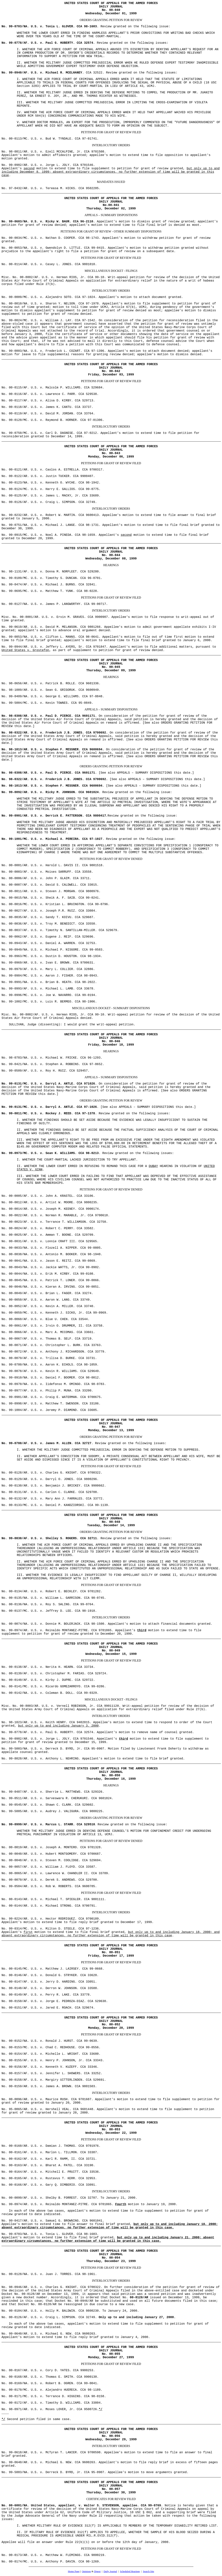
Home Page (73, 2571)
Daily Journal (110, 2571)
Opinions (86, 2571)
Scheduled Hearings (130, 2571)
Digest (97, 2571)
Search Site (148, 2571)
